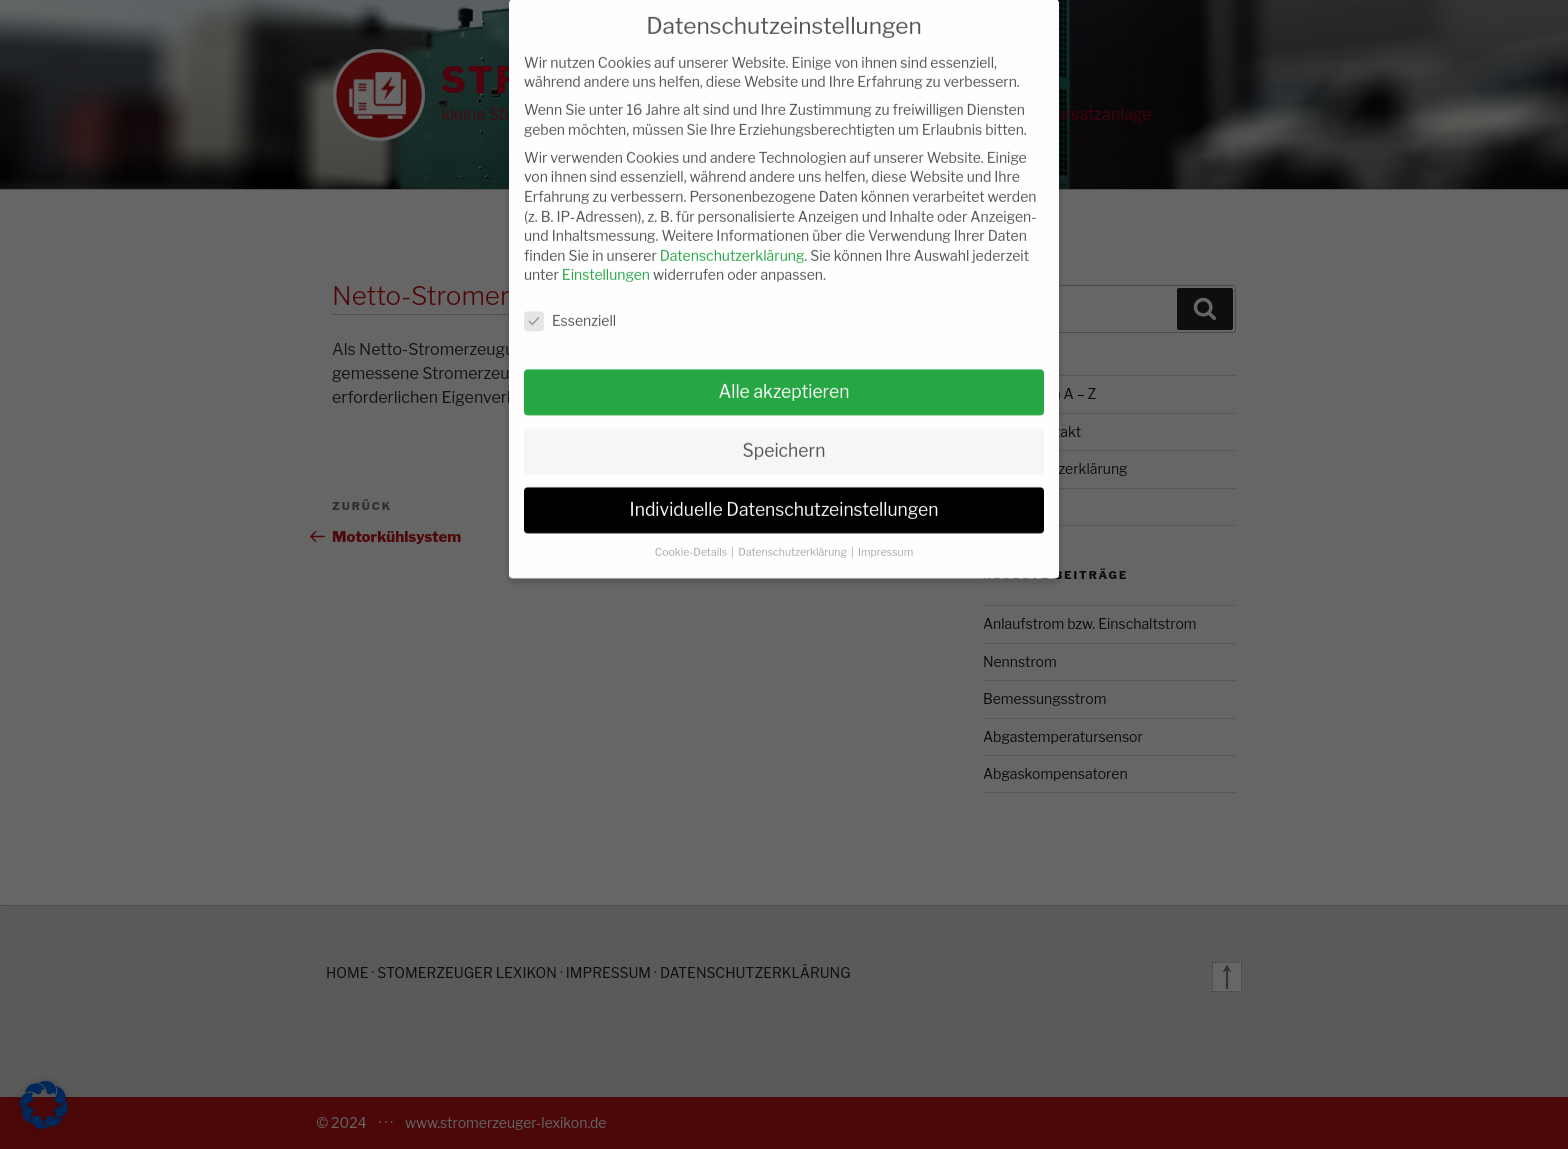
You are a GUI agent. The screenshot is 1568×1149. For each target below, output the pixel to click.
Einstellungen (606, 259)
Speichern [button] (784, 434)
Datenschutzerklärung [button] (793, 536)
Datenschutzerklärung (732, 239)
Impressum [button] (885, 536)
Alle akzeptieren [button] (783, 375)
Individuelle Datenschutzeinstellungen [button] (784, 493)
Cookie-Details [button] (692, 536)
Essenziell (570, 305)
